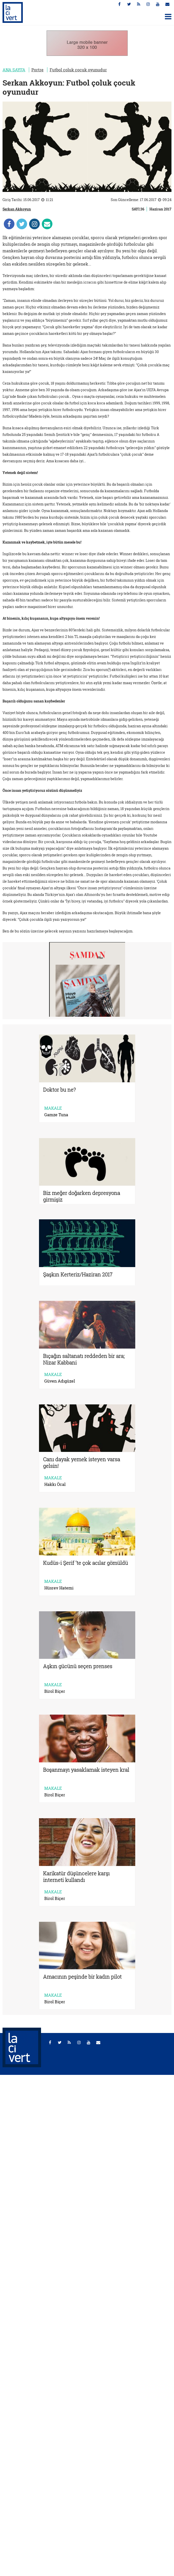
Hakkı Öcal (55, 1484)
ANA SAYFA (14, 69)
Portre (37, 69)
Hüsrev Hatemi (58, 1588)
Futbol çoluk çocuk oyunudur (78, 69)
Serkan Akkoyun (17, 209)
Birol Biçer (54, 1691)
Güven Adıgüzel (59, 1381)
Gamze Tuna (56, 1115)
